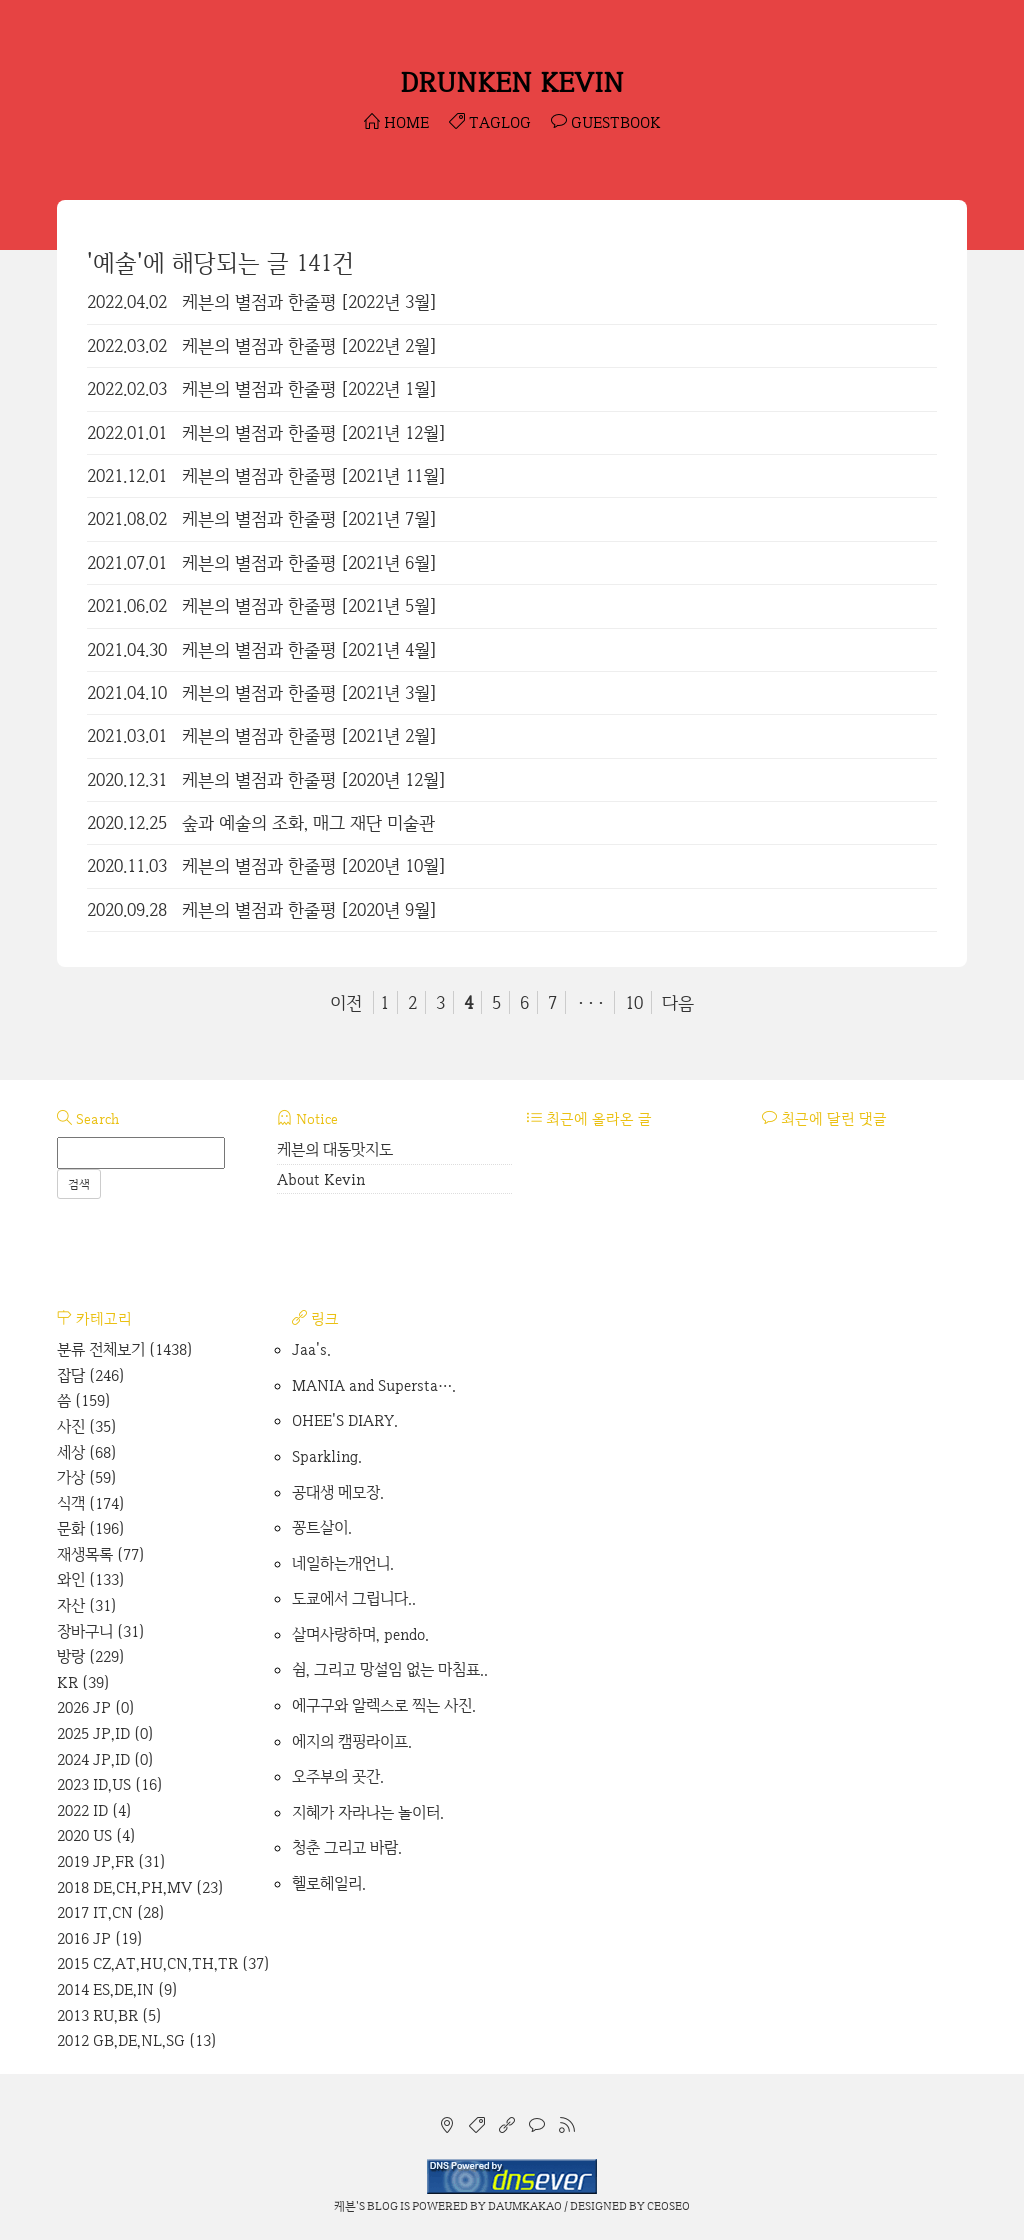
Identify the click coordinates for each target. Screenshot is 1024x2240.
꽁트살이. (322, 1527)
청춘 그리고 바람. (347, 1847)
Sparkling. (327, 1456)
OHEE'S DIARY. (345, 1420)
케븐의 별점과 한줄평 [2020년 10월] (314, 865)
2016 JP (100, 1938)
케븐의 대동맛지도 (335, 1149)
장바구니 (101, 1631)
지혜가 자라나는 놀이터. (368, 1812)
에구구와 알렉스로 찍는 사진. (384, 1705)
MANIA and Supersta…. (374, 1385)
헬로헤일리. (329, 1883)
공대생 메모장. (338, 1492)
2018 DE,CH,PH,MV (140, 1887)
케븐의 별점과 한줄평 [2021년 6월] (309, 562)
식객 (91, 1503)
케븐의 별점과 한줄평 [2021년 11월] (314, 475)
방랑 (91, 1656)
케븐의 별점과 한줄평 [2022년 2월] (309, 345)
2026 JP (96, 1707)
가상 (87, 1477)
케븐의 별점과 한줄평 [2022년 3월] (309, 301)
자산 (87, 1605)
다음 (678, 1002)
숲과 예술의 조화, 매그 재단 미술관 (308, 822)
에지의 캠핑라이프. (352, 1741)
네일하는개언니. (343, 1563)
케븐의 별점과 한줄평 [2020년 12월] (314, 779)
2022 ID (94, 1810)
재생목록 (101, 1554)
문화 (91, 1528)
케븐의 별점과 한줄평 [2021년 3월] (309, 692)
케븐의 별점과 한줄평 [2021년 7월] (309, 518)
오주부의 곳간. (338, 1776)
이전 (346, 1002)
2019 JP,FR (111, 1861)
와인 (91, 1579)
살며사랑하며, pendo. (360, 1634)
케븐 (345, 2206)
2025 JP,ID (105, 1733)
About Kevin (321, 1179)
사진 (87, 1426)
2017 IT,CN (111, 1912)
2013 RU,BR (109, 2015)
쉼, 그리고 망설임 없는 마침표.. (390, 1669)
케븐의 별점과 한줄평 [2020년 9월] (309, 909)
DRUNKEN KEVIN (512, 82)
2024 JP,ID (105, 1759)
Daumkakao (525, 2206)
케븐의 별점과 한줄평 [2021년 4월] (309, 649)
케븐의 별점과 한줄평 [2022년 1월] (309, 388)
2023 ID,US (110, 1784)
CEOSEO (668, 2206)
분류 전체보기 (125, 1349)
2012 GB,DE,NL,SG (137, 2040)
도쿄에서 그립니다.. (354, 1598)
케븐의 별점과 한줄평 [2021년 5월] (309, 605)
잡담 (91, 1375)
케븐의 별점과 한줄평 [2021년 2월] (309, 735)
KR (83, 1682)
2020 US (96, 1835)
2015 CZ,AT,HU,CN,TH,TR (163, 1963)
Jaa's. (311, 1349)
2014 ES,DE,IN (117, 1989)
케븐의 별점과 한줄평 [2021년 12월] (314, 432)
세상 (87, 1452)
